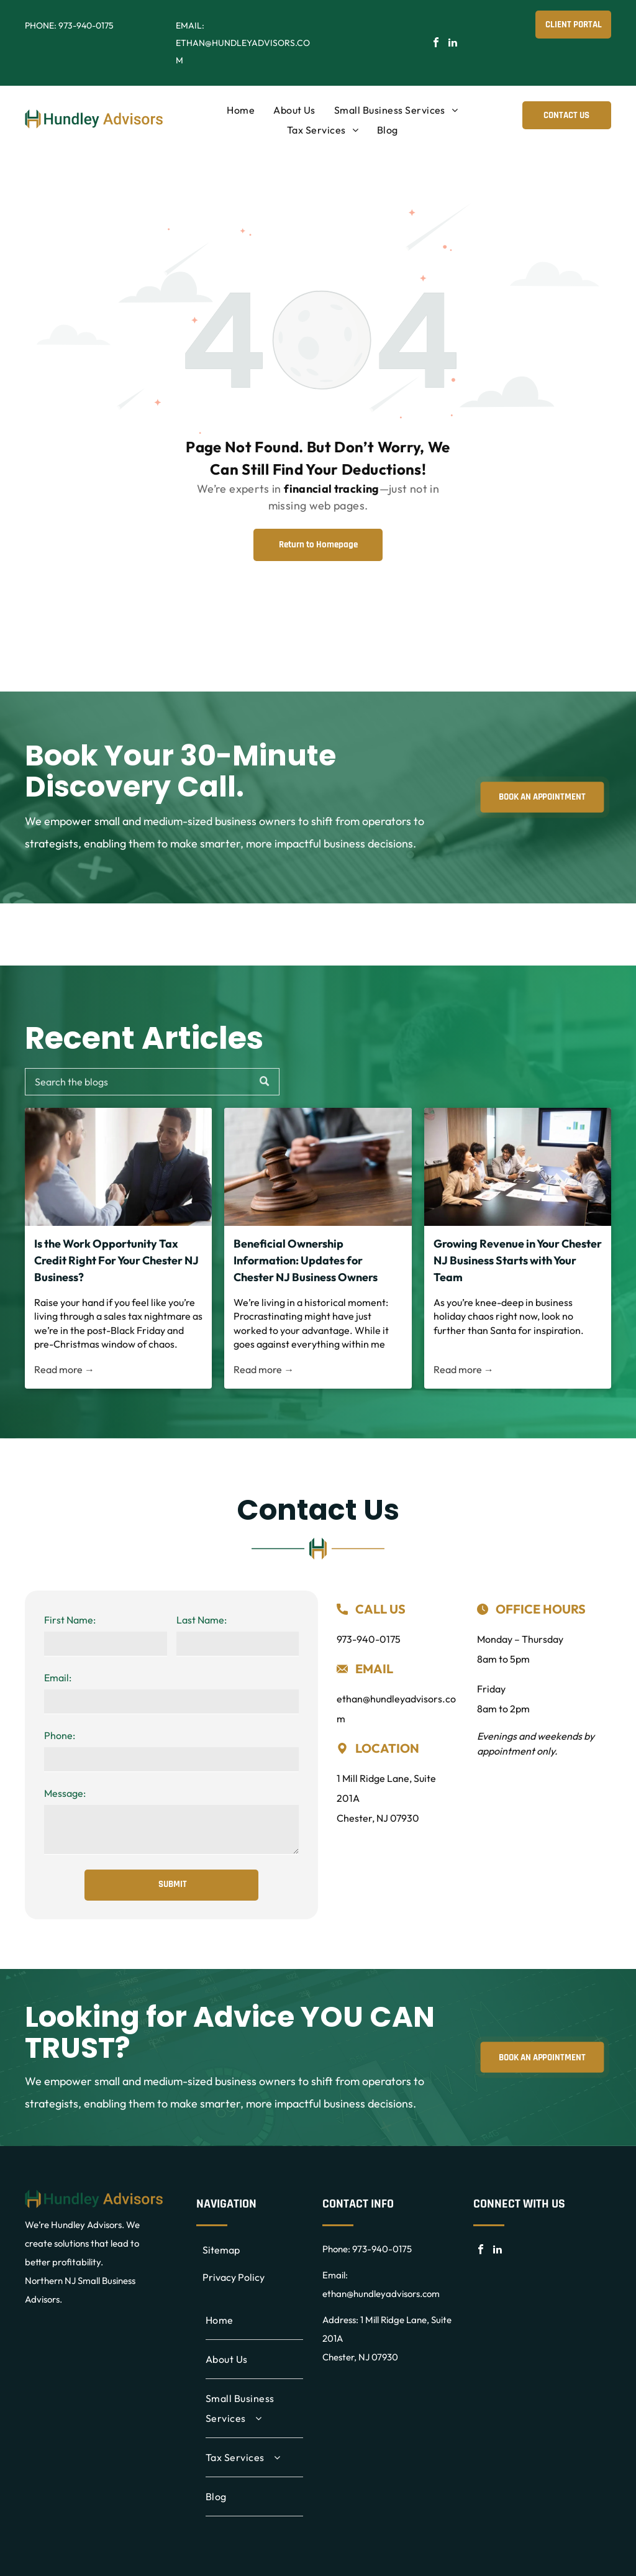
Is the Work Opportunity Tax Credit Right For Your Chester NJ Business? (116, 1260)
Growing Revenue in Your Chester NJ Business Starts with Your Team (518, 1260)
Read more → (64, 1369)
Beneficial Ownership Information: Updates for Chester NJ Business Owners (306, 1260)
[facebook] (436, 44)
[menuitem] (240, 110)
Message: (65, 1793)
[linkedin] (452, 44)
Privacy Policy (233, 2277)
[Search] (152, 1081)
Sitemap (221, 2250)
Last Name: (201, 1620)
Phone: (59, 1735)
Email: (57, 1677)
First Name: (70, 1620)
